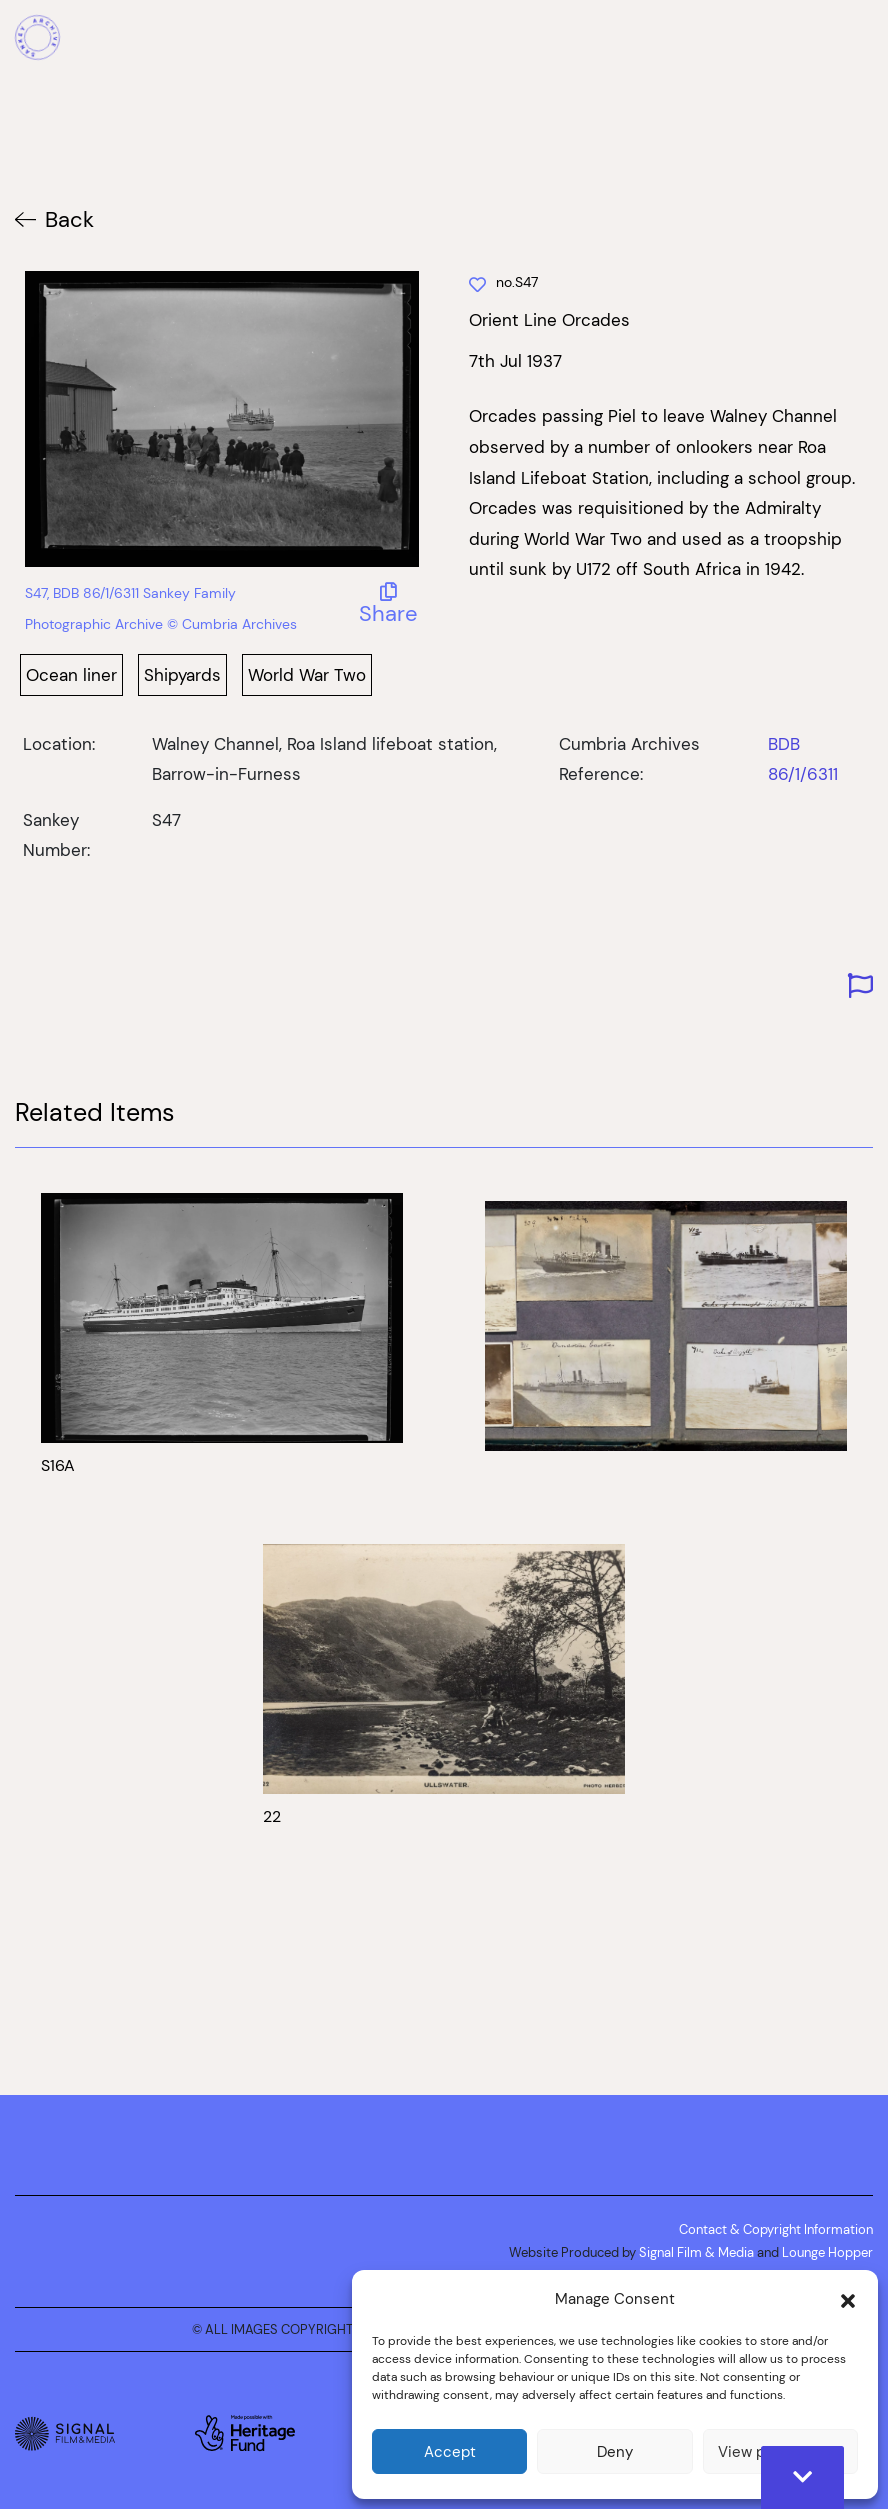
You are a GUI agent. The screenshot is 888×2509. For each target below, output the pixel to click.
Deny (615, 2451)
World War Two (307, 675)
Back (69, 219)
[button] (848, 2299)
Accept (450, 2451)
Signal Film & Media (696, 2252)
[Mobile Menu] (862, 40)
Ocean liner (71, 675)
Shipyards (182, 675)
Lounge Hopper (827, 2252)
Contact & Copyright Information (776, 2229)
